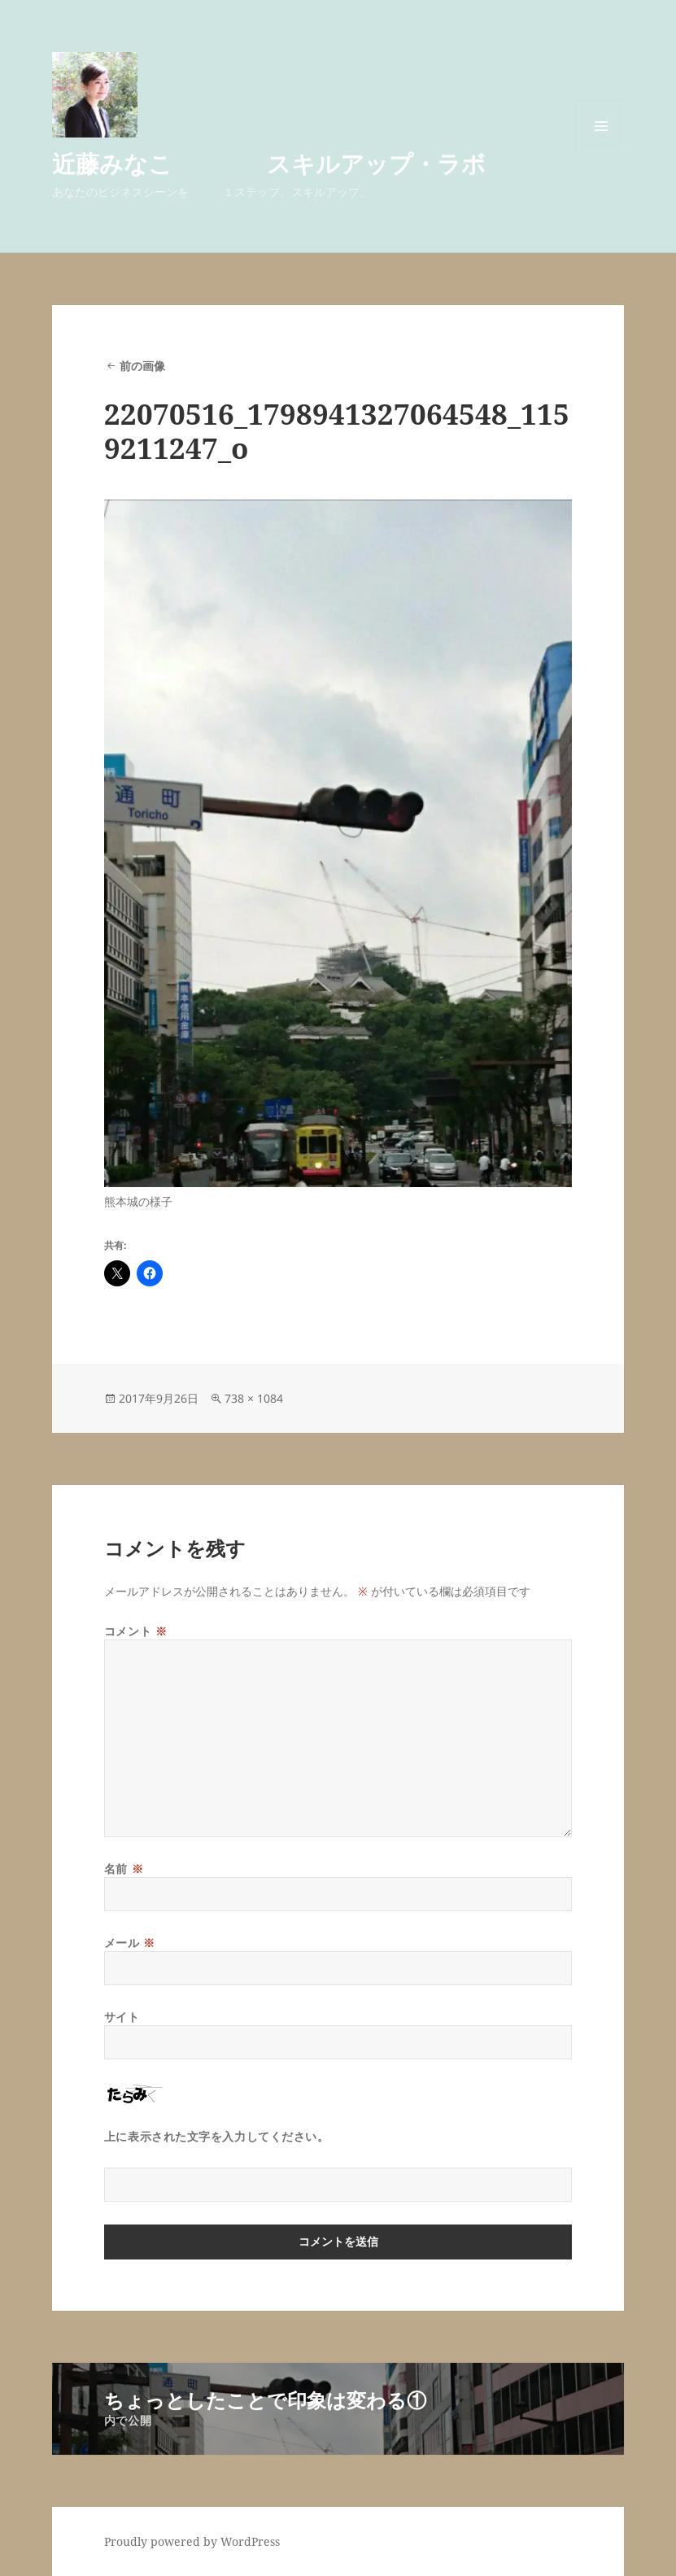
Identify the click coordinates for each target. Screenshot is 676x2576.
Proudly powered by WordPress (192, 2541)
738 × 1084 (254, 1398)
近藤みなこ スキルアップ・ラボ (269, 163)
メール (129, 1942)
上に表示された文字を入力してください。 (216, 2136)
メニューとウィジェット (601, 148)
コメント (135, 1631)
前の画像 (142, 365)
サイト (122, 2016)
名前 (123, 1868)
